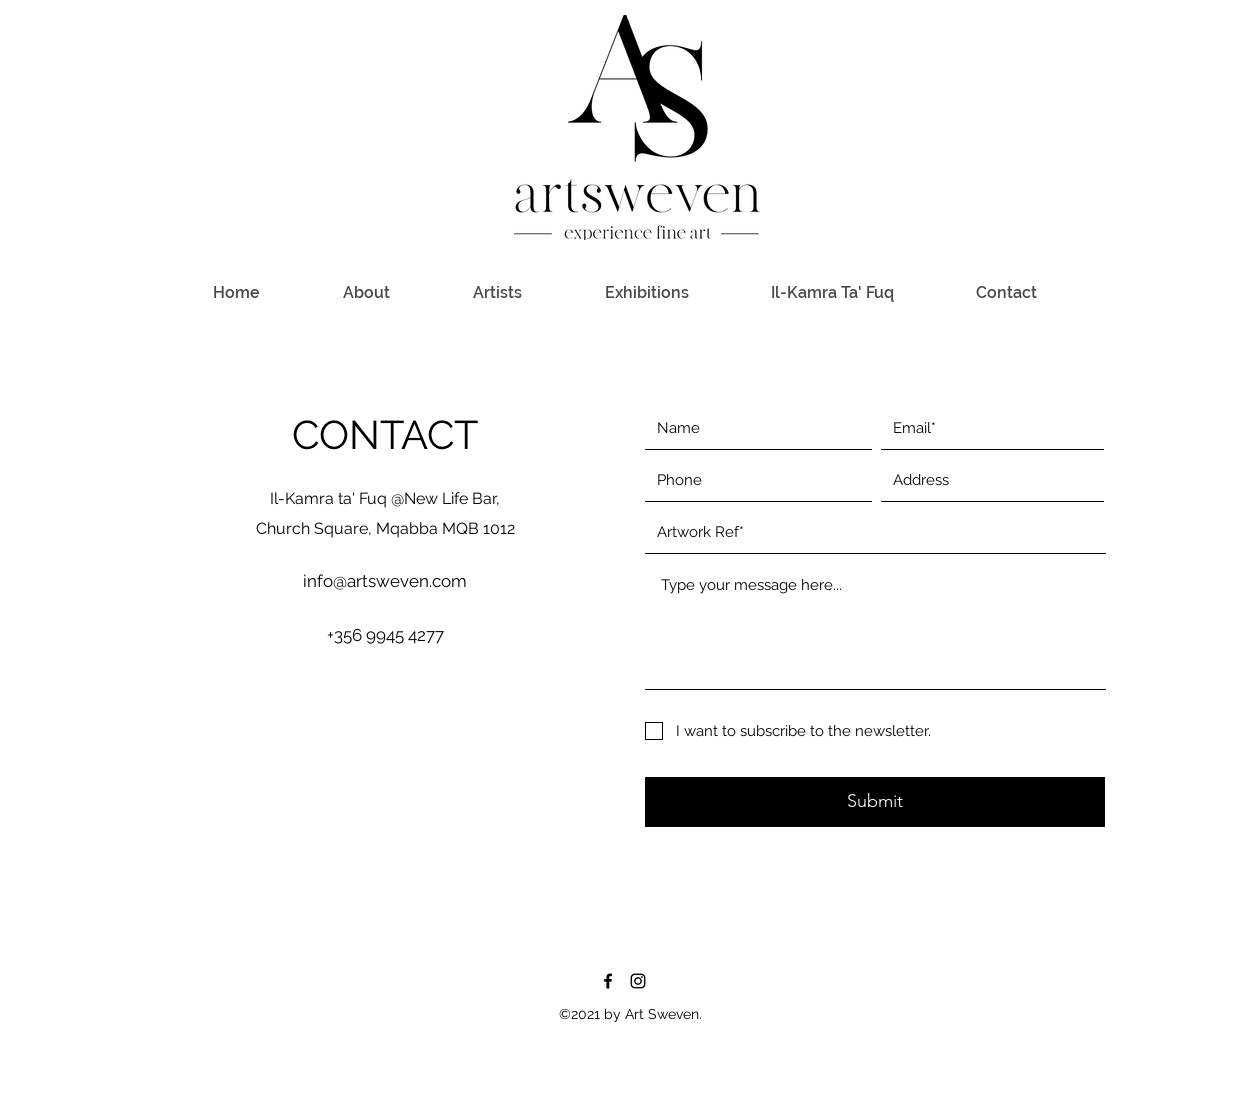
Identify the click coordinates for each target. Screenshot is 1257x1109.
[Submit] (875, 802)
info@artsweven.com (385, 581)
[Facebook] (608, 981)
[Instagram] (638, 981)
